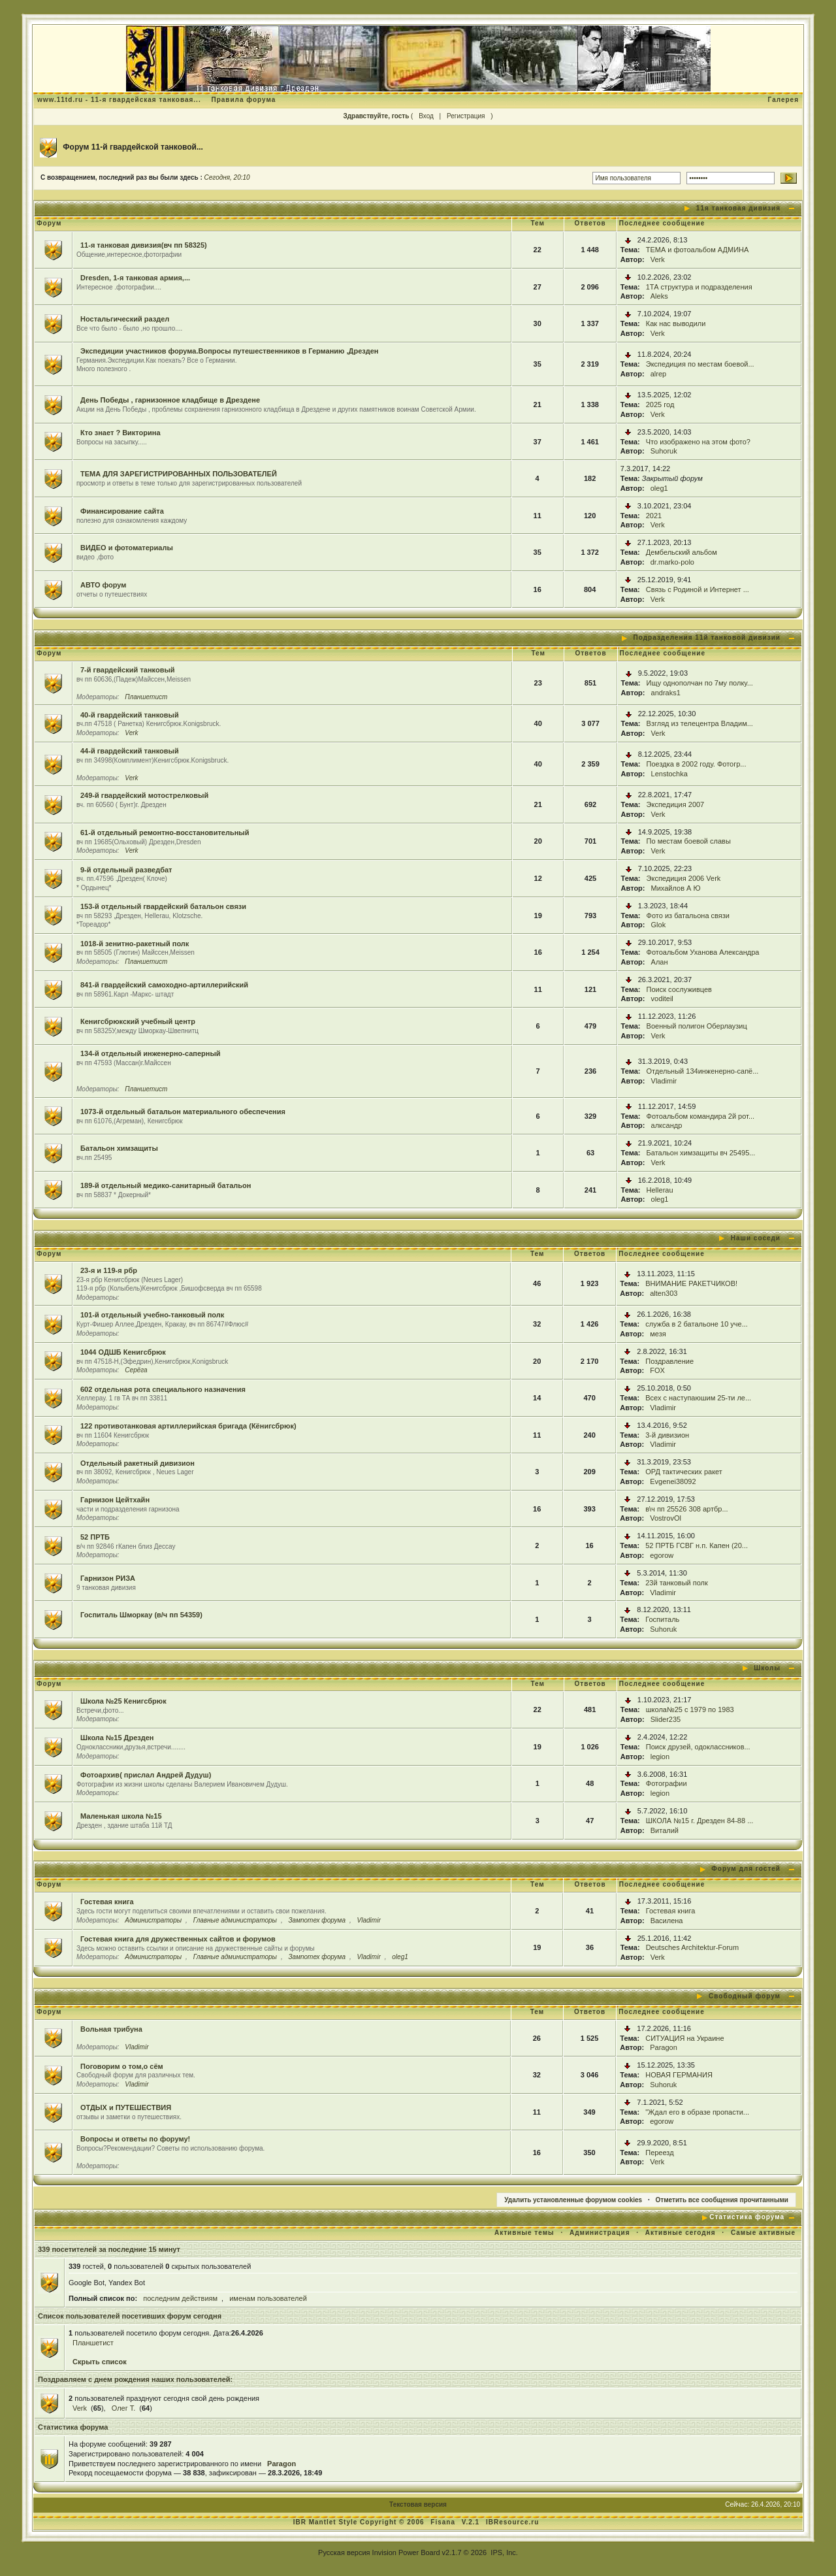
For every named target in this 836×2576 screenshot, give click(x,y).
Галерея (783, 99)
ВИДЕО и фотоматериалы (126, 548)
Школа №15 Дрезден (116, 1738)
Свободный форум (744, 1996)
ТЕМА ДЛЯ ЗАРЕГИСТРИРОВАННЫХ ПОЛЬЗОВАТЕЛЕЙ (178, 474)
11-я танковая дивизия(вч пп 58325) (143, 245)
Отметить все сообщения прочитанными (721, 2200)
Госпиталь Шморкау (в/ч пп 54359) (141, 1615)
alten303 (663, 1293)
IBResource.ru (512, 2522)
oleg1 (659, 488)
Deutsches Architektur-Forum (692, 1947)
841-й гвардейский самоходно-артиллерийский (164, 985)
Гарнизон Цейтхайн (115, 1500)
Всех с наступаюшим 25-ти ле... (698, 1398)
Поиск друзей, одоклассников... (698, 1747)
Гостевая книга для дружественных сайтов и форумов (178, 1939)
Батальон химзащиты (119, 1148)
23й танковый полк (676, 1583)
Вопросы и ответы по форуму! (135, 2139)
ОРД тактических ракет (683, 1472)
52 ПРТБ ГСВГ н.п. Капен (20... (696, 1545)
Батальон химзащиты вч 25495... (701, 1153)
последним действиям (180, 2298)
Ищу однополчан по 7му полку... (700, 683)
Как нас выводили (676, 323)
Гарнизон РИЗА (107, 1578)
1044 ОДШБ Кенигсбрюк (123, 1352)
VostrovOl (665, 1518)
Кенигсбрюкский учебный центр (137, 1021)
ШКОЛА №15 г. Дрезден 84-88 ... (700, 1821)
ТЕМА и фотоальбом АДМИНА (697, 250)
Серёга (136, 1370)
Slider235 (666, 1719)
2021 (654, 516)
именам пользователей (268, 2298)
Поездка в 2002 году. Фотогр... (697, 764)
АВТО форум (103, 585)
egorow (661, 1555)
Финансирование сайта (122, 511)
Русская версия (344, 2552)
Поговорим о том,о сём (121, 2066)
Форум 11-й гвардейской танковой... (133, 147)
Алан (659, 962)
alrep (658, 374)
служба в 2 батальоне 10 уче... (696, 1324)
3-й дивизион (667, 1435)
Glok (658, 925)
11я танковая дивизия (738, 208)
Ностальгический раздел (124, 319)
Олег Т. (124, 2408)
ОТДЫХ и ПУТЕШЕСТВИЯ (125, 2107)
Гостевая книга (107, 1902)
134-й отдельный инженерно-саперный (150, 1053)
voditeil (662, 998)
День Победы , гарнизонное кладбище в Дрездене (170, 400)
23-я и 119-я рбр (108, 1270)
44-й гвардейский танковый (129, 751)
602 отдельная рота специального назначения (163, 1389)
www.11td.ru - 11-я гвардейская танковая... (119, 99)
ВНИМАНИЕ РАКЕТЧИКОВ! (691, 1283)
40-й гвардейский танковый (129, 715)
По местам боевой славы (689, 841)
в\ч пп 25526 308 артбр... (686, 1509)
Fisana (443, 2522)
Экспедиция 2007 (676, 804)
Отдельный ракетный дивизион (137, 1463)
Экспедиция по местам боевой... (700, 364)
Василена (667, 1920)
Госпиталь (662, 1619)
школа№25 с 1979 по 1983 (690, 1709)
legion (660, 1756)
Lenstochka (669, 774)
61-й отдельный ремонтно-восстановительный (164, 832)
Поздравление (669, 1361)
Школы (767, 1668)
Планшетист (146, 697)
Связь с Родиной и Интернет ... (697, 589)
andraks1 (666, 693)
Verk (658, 259)
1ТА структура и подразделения (699, 287)
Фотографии (666, 1783)
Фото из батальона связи (688, 915)
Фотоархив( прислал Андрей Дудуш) (145, 1775)
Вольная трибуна (111, 2029)
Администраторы (153, 1920)
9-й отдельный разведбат (126, 870)
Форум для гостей (745, 1868)
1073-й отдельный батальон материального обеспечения (182, 1111)
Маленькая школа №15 (121, 1816)
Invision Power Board (406, 2552)
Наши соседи (755, 1238)
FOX (657, 1370)
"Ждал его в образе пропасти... (697, 2112)
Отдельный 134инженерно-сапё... (703, 1071)
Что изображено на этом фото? (698, 442)
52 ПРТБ (95, 1537)
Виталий (665, 1830)
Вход (426, 116)
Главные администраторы (235, 1920)
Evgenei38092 (673, 1481)
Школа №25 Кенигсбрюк (123, 1701)
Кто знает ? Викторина (120, 433)
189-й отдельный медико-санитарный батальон (165, 1185)
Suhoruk (664, 451)
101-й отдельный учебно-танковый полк (152, 1315)
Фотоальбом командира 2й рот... (701, 1116)
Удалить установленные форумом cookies (573, 2200)
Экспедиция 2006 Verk (684, 878)
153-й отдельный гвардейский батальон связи (163, 906)
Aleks (659, 296)
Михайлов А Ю (676, 888)
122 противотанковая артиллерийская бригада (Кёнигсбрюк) (188, 1426)
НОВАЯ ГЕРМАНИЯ (679, 2075)
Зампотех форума (317, 1920)
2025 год (660, 404)
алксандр (667, 1125)
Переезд (659, 2152)
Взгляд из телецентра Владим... (700, 723)
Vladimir (664, 1081)
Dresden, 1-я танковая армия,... (135, 278)
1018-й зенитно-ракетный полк (134, 944)
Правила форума (243, 99)
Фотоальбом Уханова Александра (703, 952)
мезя (658, 1334)
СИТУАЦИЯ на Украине (684, 2038)
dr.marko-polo (672, 562)
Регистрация (466, 116)
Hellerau (660, 1190)
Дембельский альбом (681, 552)
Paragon (663, 2047)
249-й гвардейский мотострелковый (144, 795)
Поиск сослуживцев (679, 989)
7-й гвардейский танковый (127, 670)
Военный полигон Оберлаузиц (697, 1026)
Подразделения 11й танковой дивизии (707, 637)
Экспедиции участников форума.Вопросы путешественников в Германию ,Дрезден (229, 351)
